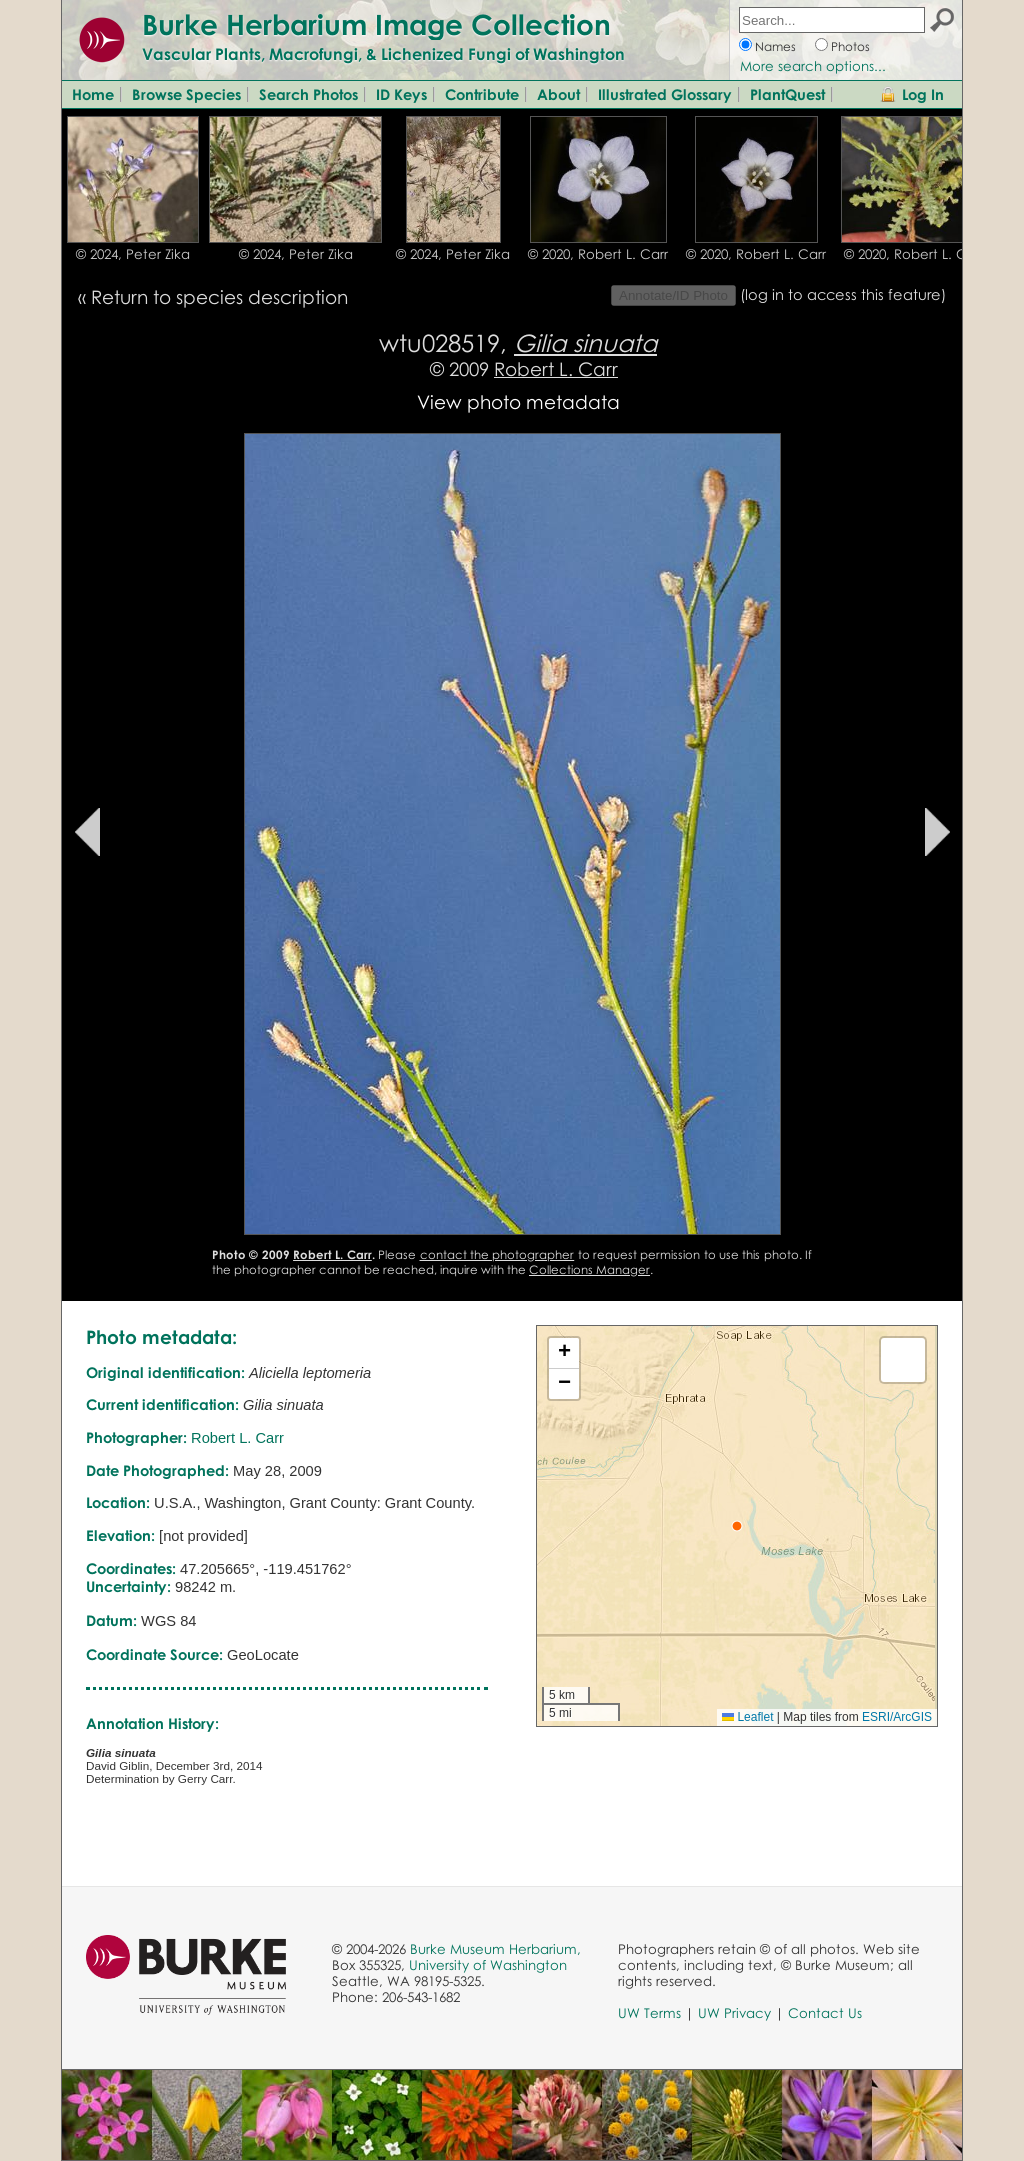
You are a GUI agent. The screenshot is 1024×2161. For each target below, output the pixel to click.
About (558, 94)
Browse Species (186, 94)
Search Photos (308, 94)
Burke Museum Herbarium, (495, 1949)
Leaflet (747, 1717)
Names (775, 46)
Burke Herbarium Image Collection (376, 24)
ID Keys (401, 94)
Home (93, 94)
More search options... (813, 66)
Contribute (482, 94)
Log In (923, 94)
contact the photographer (497, 1254)
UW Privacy (734, 2013)
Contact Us (825, 2013)
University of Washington (488, 1965)
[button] (737, 1526)
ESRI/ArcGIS (897, 1717)
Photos (850, 46)
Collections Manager (589, 1269)
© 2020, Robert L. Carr (598, 254)
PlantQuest (787, 94)
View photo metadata (518, 401)
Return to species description (219, 296)
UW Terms (649, 2013)
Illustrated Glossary (665, 94)
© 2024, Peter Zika (133, 254)
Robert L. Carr (556, 368)
